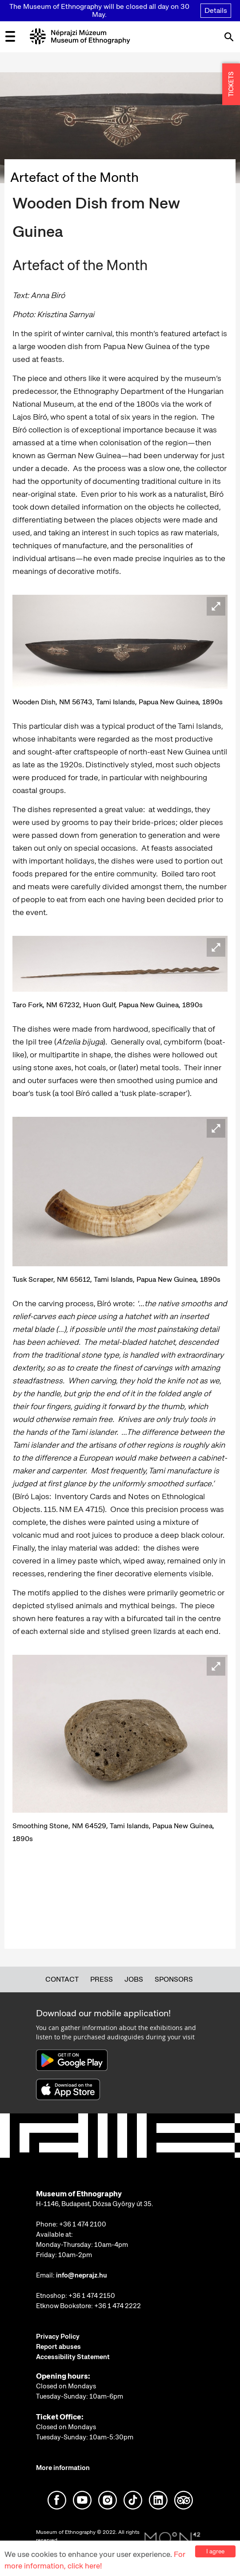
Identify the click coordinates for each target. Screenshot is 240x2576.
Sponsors (174, 1979)
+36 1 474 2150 (91, 2295)
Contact (62, 1979)
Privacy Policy (58, 2336)
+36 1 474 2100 (82, 2224)
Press (101, 1979)
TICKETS (231, 84)
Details (215, 10)
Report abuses (58, 2346)
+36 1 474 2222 (117, 2305)
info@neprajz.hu (81, 2275)
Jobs (133, 1979)
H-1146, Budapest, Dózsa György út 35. (94, 2203)
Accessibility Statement (73, 2356)
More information (63, 2467)
